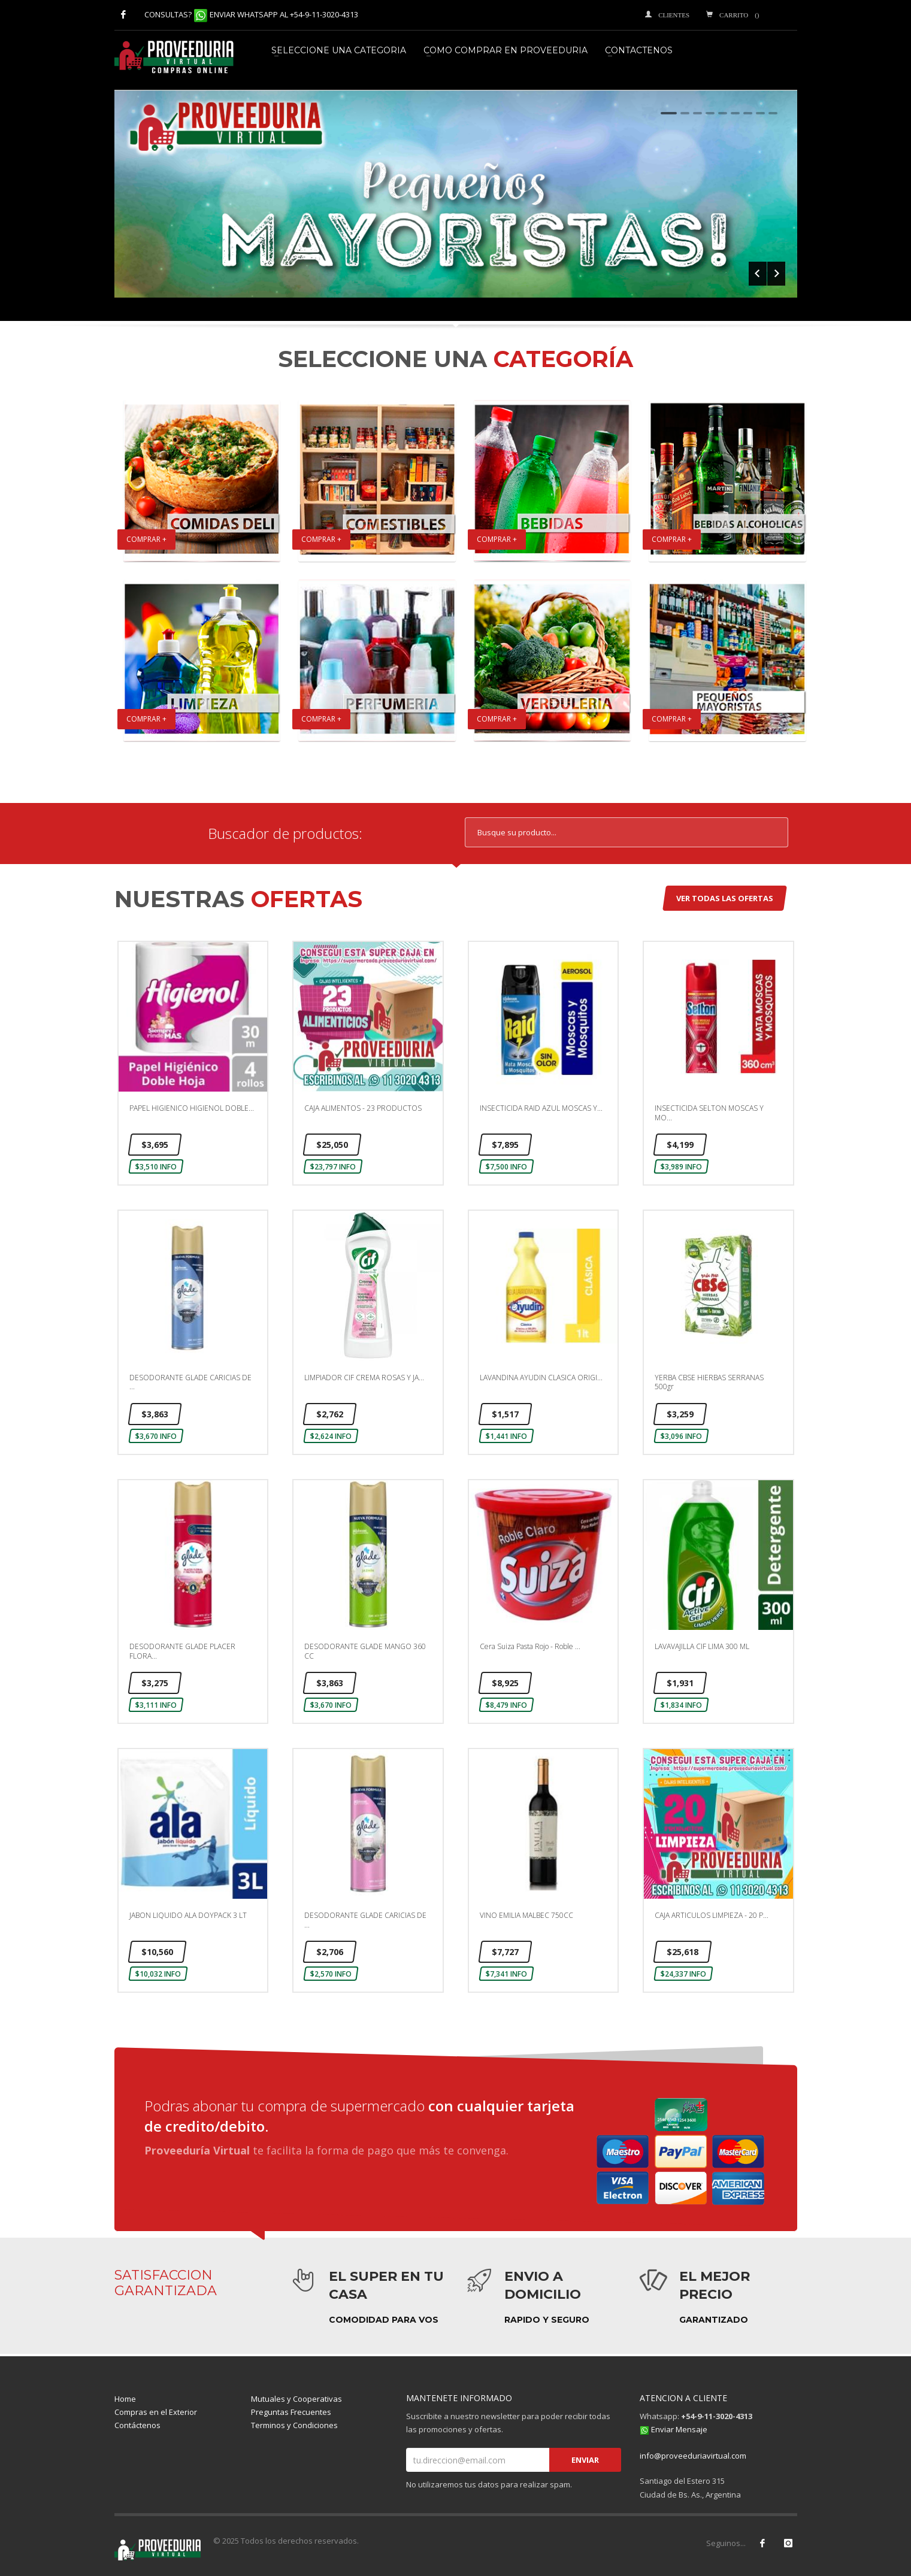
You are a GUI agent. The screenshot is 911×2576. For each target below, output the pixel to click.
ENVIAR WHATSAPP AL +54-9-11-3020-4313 (284, 14)
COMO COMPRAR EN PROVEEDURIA (505, 50)
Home (125, 2398)
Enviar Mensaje (679, 2429)
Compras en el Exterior (155, 2412)
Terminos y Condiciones (294, 2425)
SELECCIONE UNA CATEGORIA (338, 50)
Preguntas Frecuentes (291, 2412)
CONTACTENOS (639, 50)
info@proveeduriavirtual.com (693, 2455)
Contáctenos (137, 2425)
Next (776, 274)
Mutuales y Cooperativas (296, 2398)
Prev (758, 274)
